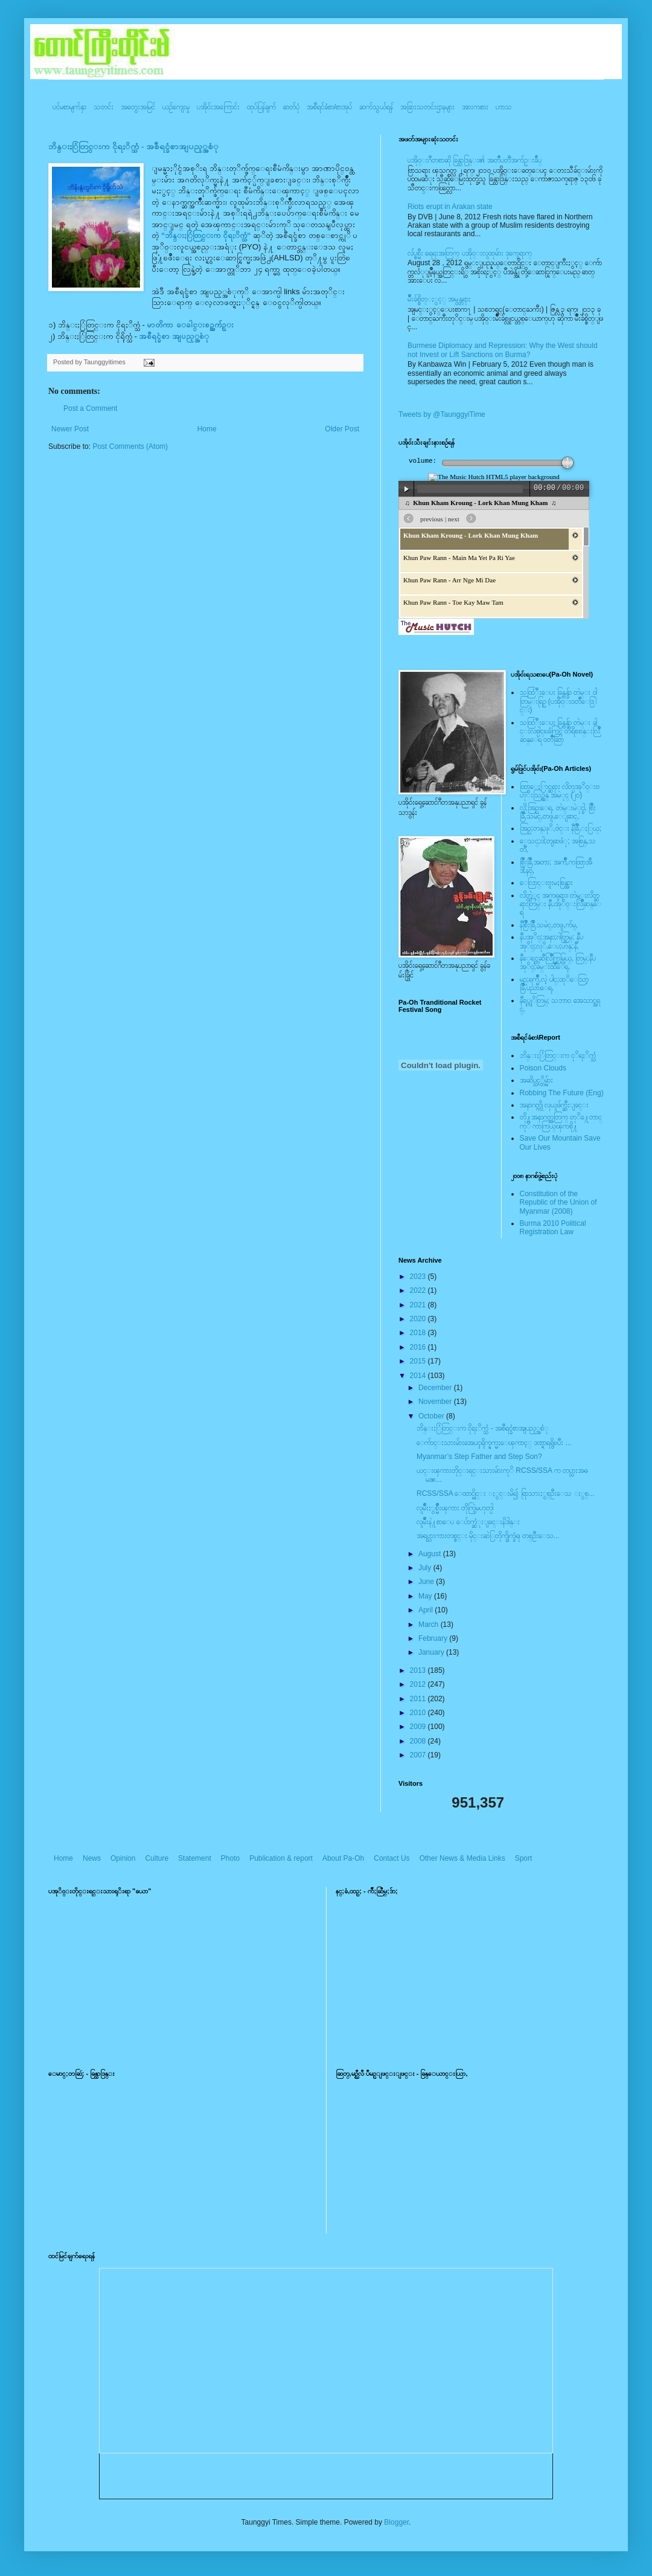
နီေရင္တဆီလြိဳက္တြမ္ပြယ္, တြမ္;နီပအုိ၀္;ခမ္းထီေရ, (558, 962)
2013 (419, 1670)
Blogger (396, 2522)
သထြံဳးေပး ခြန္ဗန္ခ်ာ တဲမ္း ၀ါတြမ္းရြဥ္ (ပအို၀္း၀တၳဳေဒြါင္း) (558, 701)
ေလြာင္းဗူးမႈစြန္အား (546, 882)
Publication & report (281, 1858)
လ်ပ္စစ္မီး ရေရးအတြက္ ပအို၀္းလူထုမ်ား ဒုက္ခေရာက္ (470, 253)
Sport (523, 1858)
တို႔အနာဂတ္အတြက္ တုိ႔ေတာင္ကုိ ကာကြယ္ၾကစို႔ (561, 1121)
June (427, 1581)
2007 (419, 1755)
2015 (419, 1361)
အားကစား (475, 107)
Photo (230, 1858)
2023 (419, 1276)
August (430, 1554)
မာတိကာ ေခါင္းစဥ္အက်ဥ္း (190, 324)
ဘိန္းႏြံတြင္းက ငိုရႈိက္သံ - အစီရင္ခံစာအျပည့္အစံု (133, 146)
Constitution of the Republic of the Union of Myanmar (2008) (558, 1203)
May (426, 1596)
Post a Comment (90, 408)
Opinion (122, 1858)
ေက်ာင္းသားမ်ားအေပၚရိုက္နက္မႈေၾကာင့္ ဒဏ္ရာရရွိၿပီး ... (494, 1442)
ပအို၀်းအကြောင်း (218, 107)
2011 (419, 1699)
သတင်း (103, 107)
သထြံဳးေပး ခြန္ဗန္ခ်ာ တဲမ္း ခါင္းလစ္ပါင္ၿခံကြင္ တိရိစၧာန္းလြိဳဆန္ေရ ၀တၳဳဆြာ (560, 731)
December (436, 1387)
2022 (419, 1290)
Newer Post (70, 429)
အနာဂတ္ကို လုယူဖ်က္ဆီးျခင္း (554, 1105)
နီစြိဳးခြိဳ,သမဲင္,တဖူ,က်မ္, (549, 925)
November (436, 1401)
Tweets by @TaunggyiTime (441, 414)
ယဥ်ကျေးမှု (176, 107)
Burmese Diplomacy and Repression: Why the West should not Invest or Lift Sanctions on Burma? (503, 349)
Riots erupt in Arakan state (450, 206)
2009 (419, 1726)
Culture (156, 1858)
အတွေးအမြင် (138, 107)
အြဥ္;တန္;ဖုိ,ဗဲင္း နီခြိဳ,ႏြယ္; (561, 828)
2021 (419, 1305)
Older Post (342, 429)
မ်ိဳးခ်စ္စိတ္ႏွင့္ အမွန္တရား (439, 299)
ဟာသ (504, 107)
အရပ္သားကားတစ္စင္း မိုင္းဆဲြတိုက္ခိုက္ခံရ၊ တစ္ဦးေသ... (488, 1535)
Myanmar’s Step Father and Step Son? (479, 1456)
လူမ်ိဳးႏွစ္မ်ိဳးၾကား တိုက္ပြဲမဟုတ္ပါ (455, 1508)
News (92, 1858)
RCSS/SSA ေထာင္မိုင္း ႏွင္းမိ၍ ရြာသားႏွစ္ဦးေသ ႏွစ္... (506, 1493)
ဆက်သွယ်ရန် (376, 107)
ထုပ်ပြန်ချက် (261, 107)
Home (207, 429)
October (432, 1416)
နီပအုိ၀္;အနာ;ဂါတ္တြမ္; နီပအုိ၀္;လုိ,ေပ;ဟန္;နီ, (551, 941)
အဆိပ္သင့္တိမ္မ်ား (536, 1080)
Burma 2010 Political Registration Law (553, 1227)
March (429, 1624)
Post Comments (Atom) (130, 446)
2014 (419, 1375)
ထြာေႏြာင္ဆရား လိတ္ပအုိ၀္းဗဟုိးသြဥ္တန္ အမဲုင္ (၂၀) (559, 790)
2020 (419, 1319)
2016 (419, 1347)
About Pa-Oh (343, 1858)
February (433, 1638)
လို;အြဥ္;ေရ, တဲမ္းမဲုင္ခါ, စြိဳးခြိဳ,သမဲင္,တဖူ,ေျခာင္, (558, 811)
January (432, 1652)
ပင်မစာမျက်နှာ (69, 107)
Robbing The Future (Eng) (562, 1093)
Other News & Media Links (462, 1858)
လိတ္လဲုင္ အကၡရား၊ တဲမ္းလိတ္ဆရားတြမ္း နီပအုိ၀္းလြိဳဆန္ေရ (560, 904)
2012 (419, 1684)
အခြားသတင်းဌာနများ (427, 107)
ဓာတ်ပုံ (291, 107)
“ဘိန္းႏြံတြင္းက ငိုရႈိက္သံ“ (207, 235)
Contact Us (391, 1858)
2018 (419, 1332)
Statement (194, 1858)
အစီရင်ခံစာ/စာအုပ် (329, 107)
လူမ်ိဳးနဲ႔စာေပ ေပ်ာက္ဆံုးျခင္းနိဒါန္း (468, 1522)
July (425, 1567)
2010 (419, 1712)
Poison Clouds (543, 1068)
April (426, 1610)
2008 (419, 1741)
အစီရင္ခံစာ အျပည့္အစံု (174, 336)
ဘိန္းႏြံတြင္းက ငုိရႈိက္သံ (558, 1055)
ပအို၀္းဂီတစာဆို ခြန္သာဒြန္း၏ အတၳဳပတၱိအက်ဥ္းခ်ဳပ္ (475, 160)
